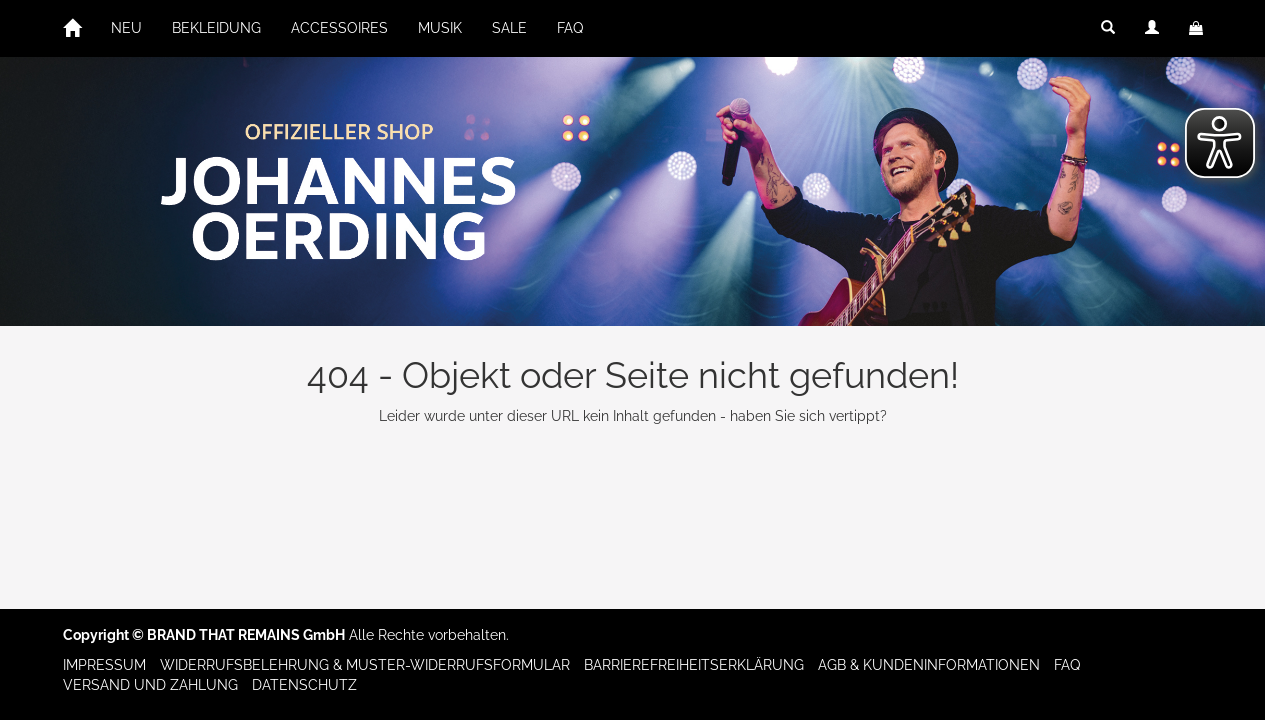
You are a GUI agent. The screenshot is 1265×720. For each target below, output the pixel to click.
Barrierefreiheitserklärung (694, 665)
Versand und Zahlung (150, 685)
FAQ (570, 28)
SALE (509, 28)
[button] (1108, 28)
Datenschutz (304, 685)
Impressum (104, 665)
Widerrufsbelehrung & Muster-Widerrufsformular (365, 665)
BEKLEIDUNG (216, 28)
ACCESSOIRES (339, 28)
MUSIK (440, 28)
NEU (126, 28)
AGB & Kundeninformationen (929, 665)
